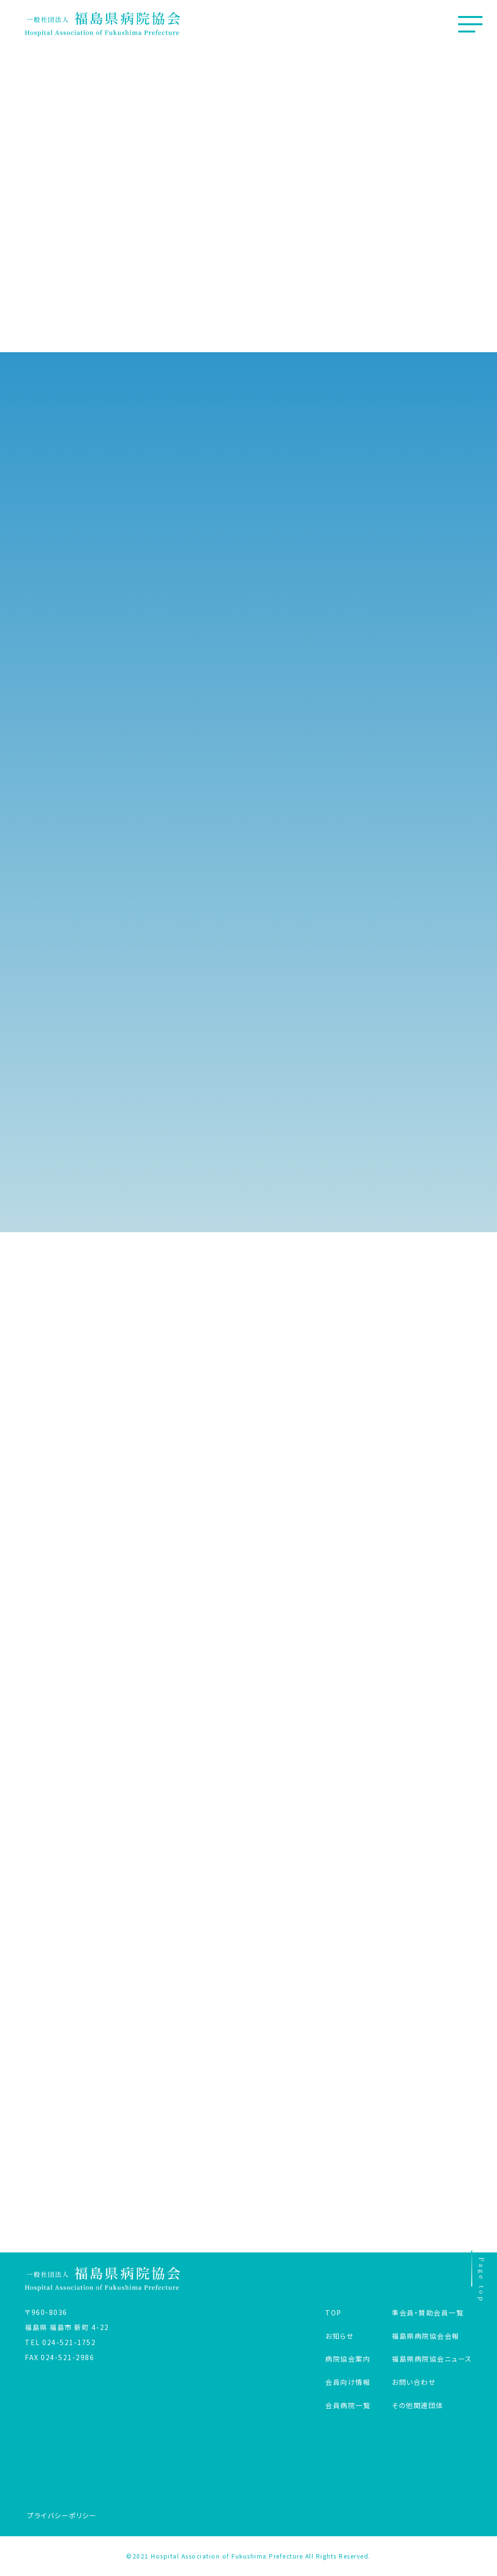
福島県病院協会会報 (426, 2336)
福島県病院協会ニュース (432, 2359)
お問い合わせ (413, 2382)
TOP (333, 2312)
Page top (478, 2277)
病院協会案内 (347, 2359)
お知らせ (339, 2336)
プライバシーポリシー (62, 2515)
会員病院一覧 (347, 2405)
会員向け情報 (347, 2382)
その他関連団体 (418, 2405)
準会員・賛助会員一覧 (428, 2312)
